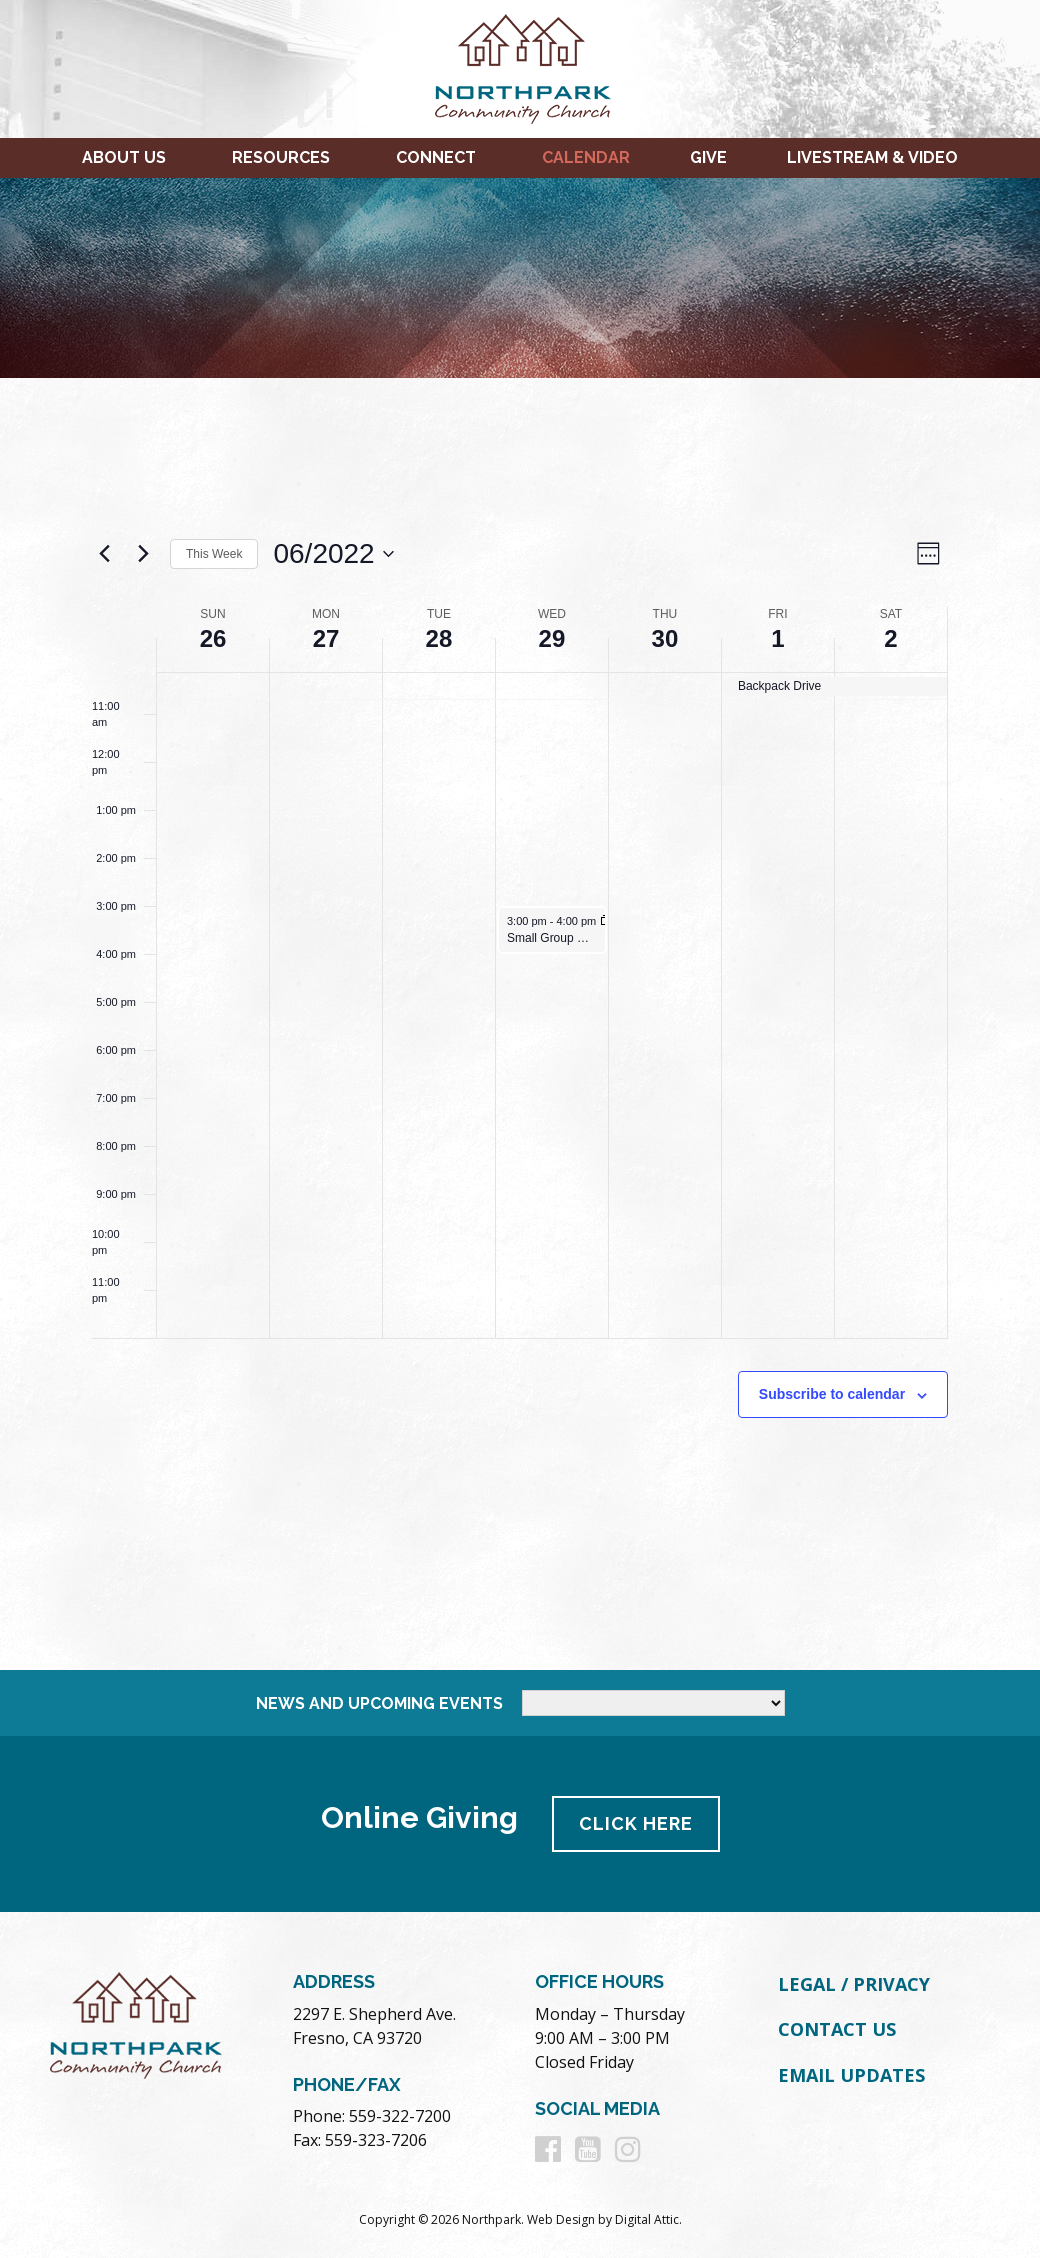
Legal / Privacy (854, 1984)
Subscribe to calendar (832, 1394)
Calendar (586, 157)
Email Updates (851, 2075)
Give (708, 157)
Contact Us (837, 2029)
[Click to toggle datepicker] (333, 554)
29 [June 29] (552, 638)
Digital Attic (647, 2219)
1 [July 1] (777, 638)
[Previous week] (104, 554)
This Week (214, 554)
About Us (124, 157)
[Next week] (143, 554)
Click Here (636, 1823)
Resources (281, 157)
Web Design (561, 2219)
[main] (520, 1024)
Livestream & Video (872, 157)
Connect (436, 157)
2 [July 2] (890, 638)
